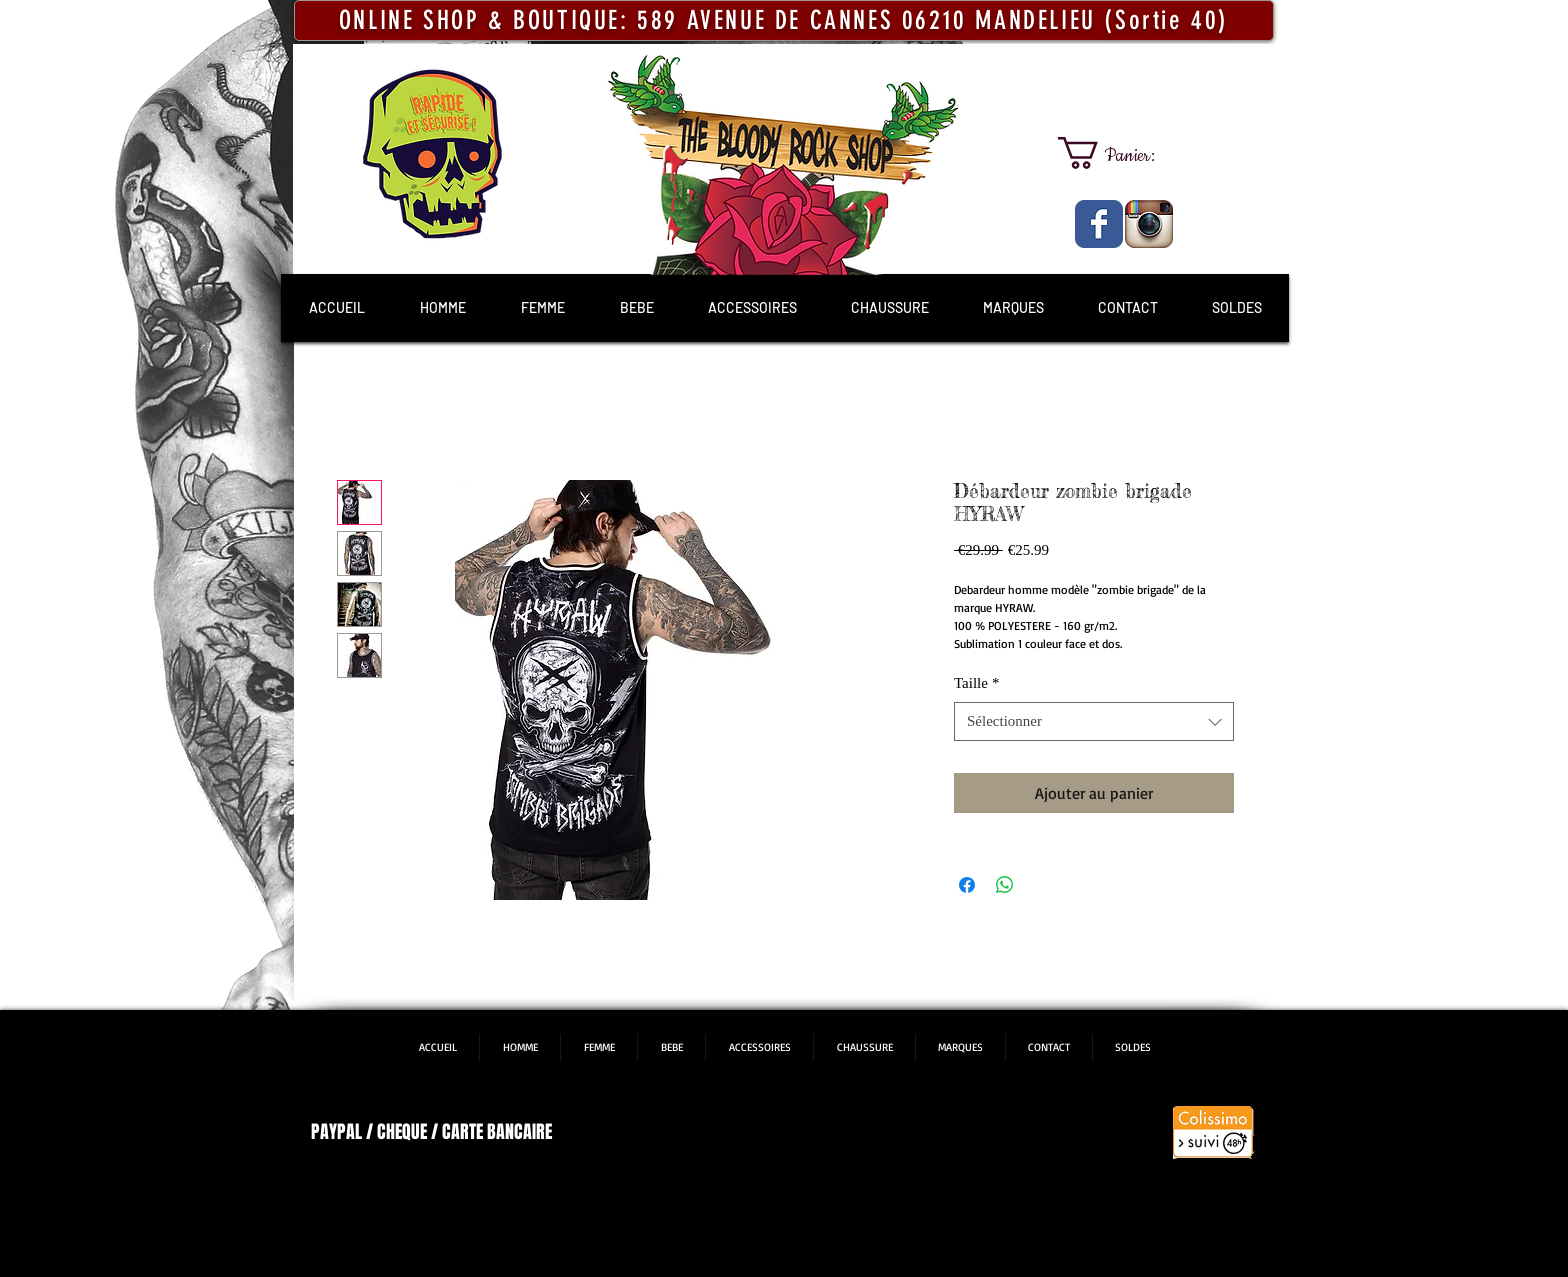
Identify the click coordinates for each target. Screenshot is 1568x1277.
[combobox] (1094, 721)
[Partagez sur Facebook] (967, 885)
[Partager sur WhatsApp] (1005, 885)
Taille (976, 683)
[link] (1124, 153)
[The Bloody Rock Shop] (1099, 224)
